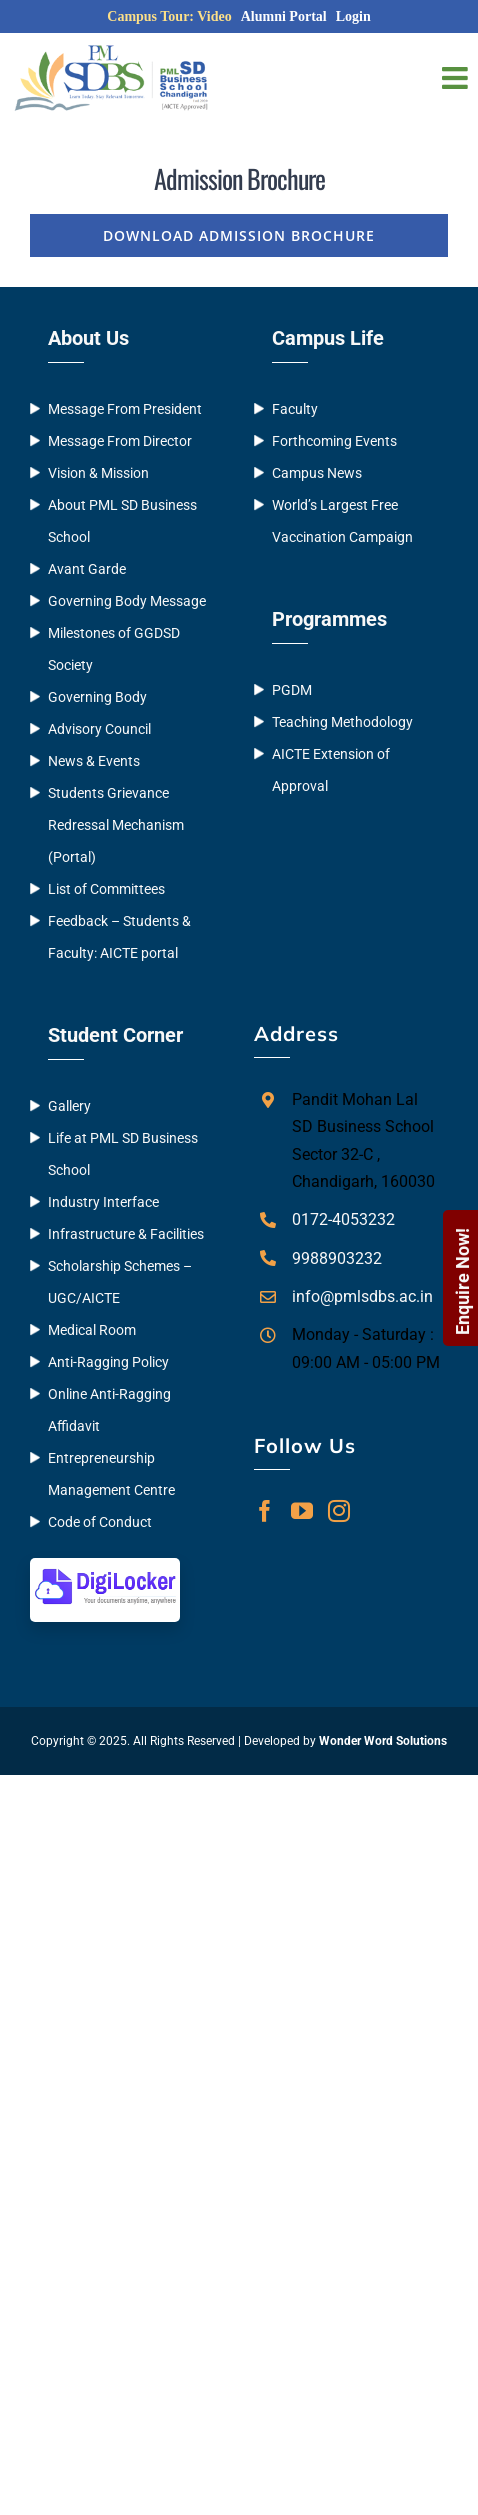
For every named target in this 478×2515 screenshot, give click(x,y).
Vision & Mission (98, 473)
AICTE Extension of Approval (331, 770)
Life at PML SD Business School (123, 1154)
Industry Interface (103, 1202)
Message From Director (120, 441)
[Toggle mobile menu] (457, 78)
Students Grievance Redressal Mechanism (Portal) (116, 825)
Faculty (295, 409)
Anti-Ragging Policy (108, 1362)
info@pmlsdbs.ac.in (362, 1296)
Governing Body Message (127, 601)
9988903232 (337, 1258)
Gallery (69, 1106)
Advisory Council (99, 729)
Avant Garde (87, 569)
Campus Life (328, 338)
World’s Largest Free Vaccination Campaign (342, 521)
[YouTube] (302, 1511)
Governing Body (97, 697)
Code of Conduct (100, 1522)
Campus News (317, 473)
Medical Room (92, 1330)
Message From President (125, 409)
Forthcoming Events (334, 441)
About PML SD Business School (122, 521)
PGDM (292, 690)
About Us (88, 338)
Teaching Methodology (342, 722)
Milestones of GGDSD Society (114, 649)
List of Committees (106, 889)
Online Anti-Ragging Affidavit (109, 1410)
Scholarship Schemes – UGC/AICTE (120, 1282)
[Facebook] (265, 1511)
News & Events (94, 761)
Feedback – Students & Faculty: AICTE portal (119, 937)
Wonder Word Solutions (383, 1741)
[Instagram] (339, 1511)
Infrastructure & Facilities (126, 1234)
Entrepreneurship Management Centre (111, 1474)
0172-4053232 (343, 1219)
